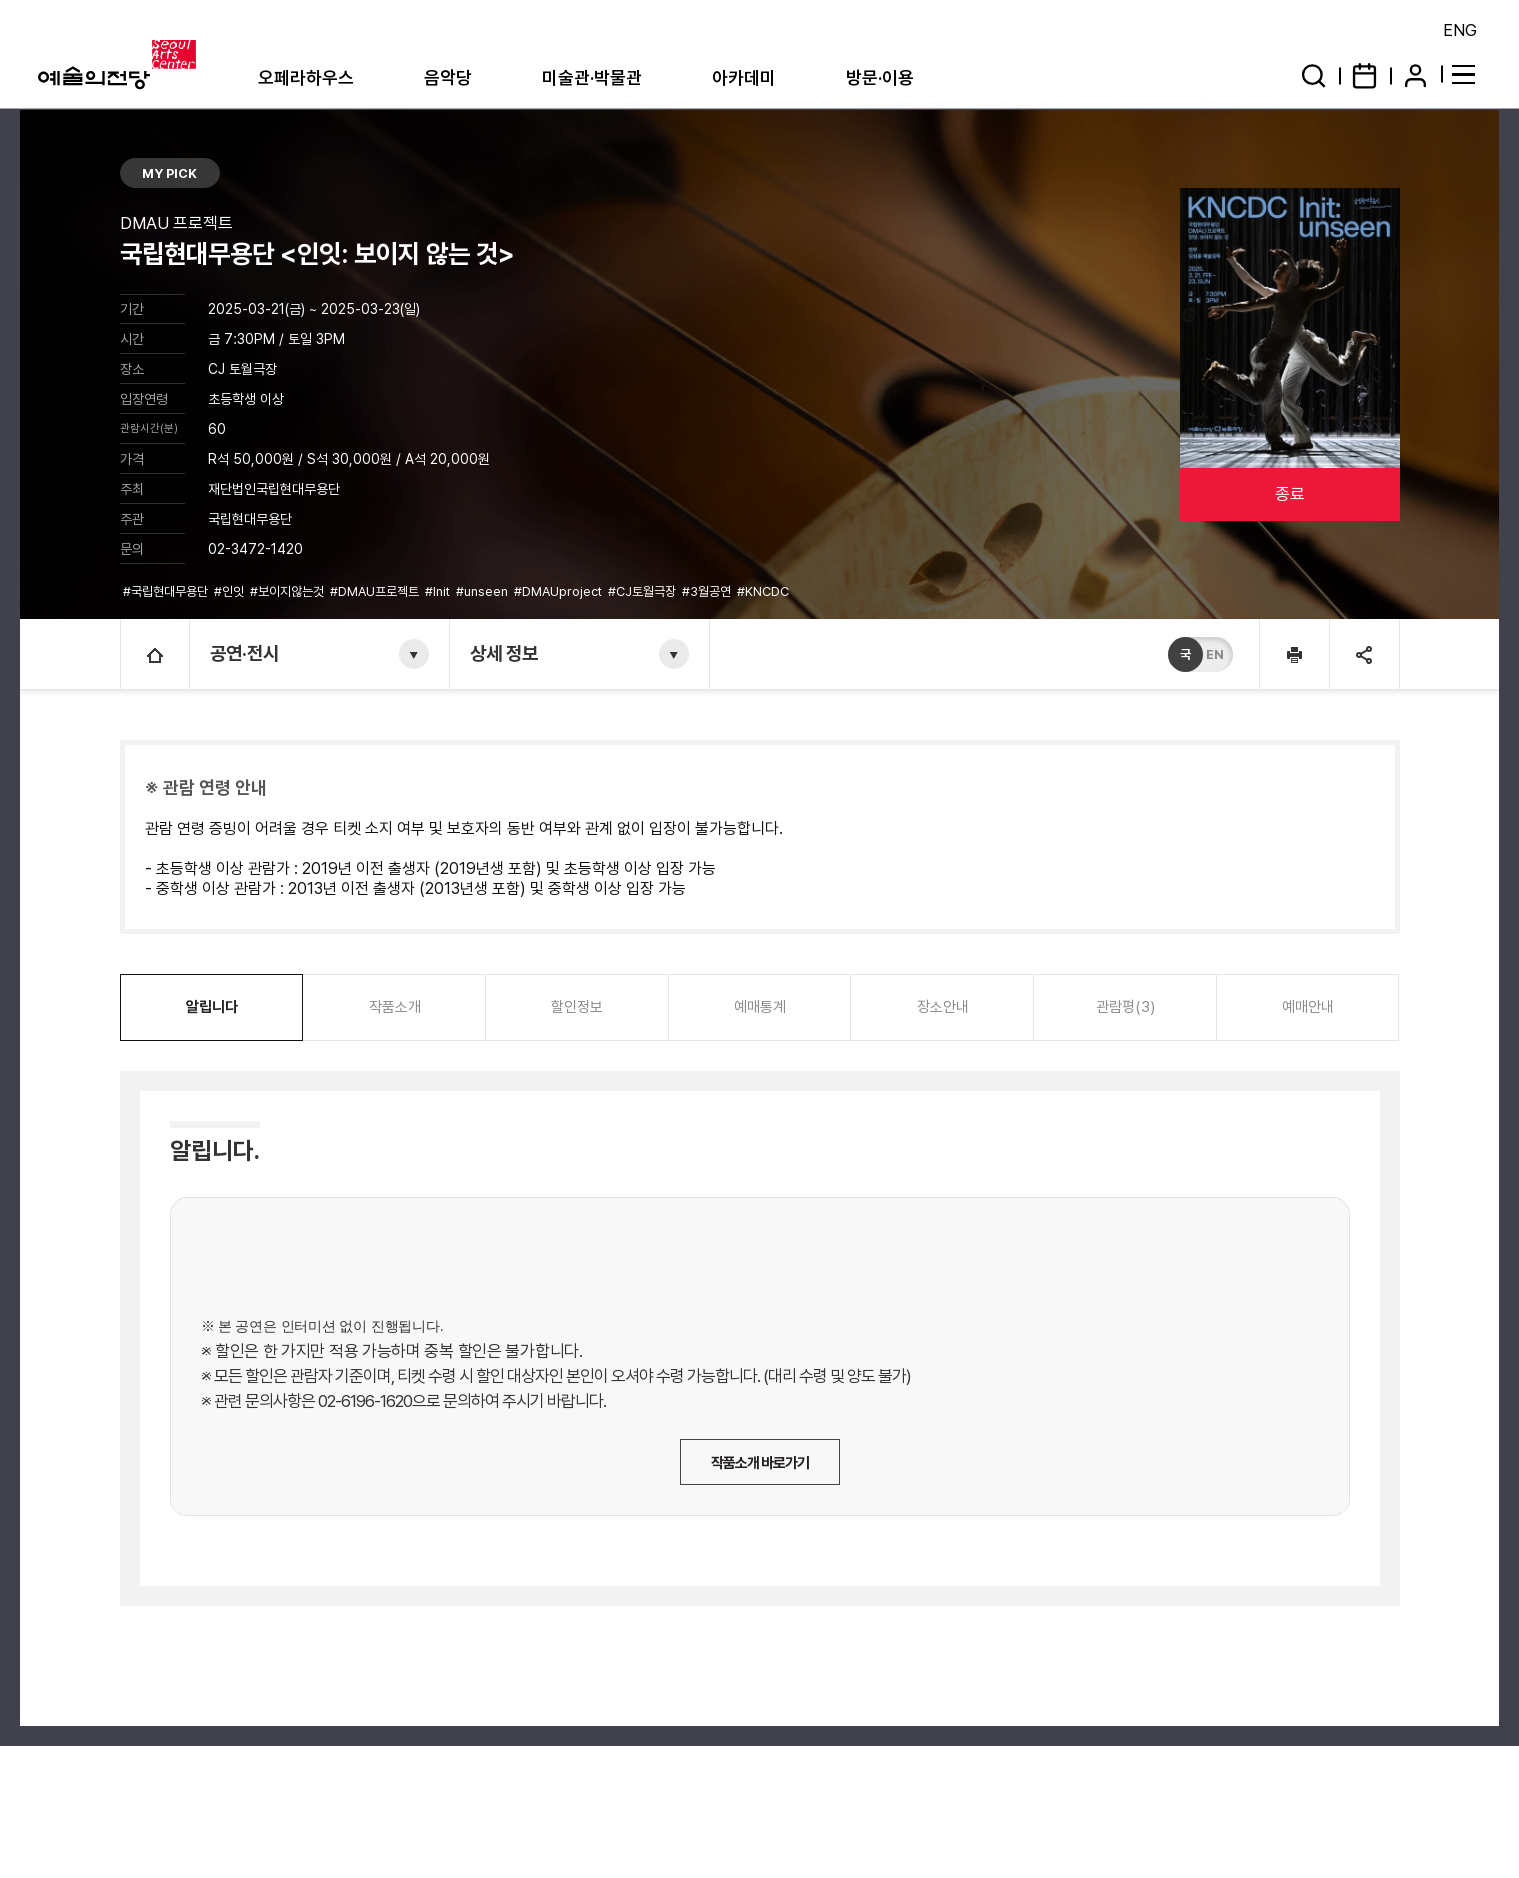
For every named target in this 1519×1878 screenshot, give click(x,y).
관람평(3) (1125, 1007)
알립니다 (212, 1007)
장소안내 (943, 1007)
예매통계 (760, 1007)
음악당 (448, 77)
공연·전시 (244, 653)
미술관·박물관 (592, 77)
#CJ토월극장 (643, 591)
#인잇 (230, 591)
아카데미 (744, 77)
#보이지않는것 (288, 591)
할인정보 (577, 1007)
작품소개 (395, 1007)
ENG (1460, 30)
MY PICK (169, 173)
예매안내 (1308, 1007)
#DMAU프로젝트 (376, 591)
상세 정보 (504, 653)
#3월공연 (708, 591)
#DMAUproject (559, 591)
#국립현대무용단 (167, 591)
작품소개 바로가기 (760, 1463)
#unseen (483, 591)
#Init (439, 591)
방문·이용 (880, 77)
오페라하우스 (306, 77)
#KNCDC (764, 591)
